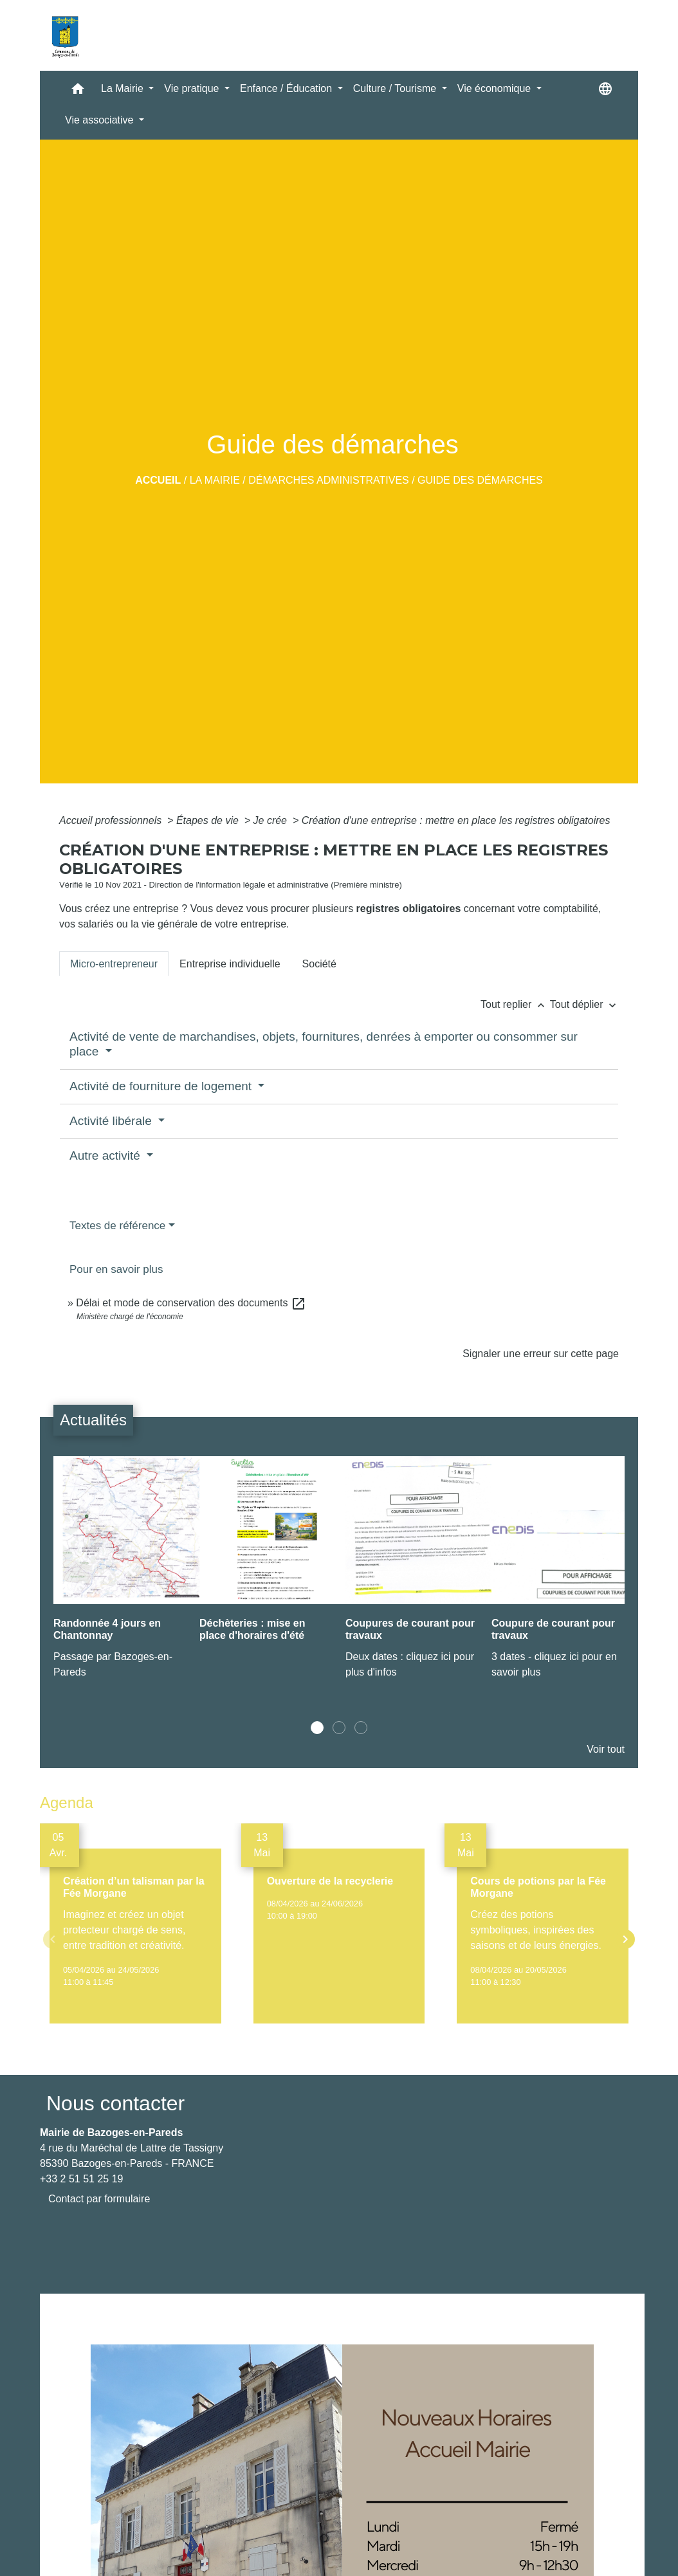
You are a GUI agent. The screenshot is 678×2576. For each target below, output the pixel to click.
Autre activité (106, 1155)
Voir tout (606, 1749)
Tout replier (515, 1004)
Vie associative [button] (100, 119)
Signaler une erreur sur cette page (541, 1353)
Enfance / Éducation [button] (287, 88)
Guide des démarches (480, 480)
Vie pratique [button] (193, 88)
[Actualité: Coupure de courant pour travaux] (558, 1574)
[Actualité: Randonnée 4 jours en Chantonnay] (120, 1574)
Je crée (271, 820)
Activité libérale (112, 1121)
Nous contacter (115, 2103)
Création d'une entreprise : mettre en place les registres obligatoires (456, 820)
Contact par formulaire (99, 2198)
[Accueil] (65, 35)
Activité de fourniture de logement (162, 1086)
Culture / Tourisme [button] (396, 88)
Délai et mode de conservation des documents (191, 1302)
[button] (78, 91)
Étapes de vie (208, 820)
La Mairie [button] (123, 88)
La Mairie (215, 480)
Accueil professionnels (112, 820)
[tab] (114, 963)
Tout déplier (584, 1004)
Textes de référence (117, 1225)
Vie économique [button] (495, 88)
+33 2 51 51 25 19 (81, 2178)
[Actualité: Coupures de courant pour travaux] (412, 1574)
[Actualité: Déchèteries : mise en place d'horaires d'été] (266, 1559)
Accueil (158, 480)
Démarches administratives (328, 480)
